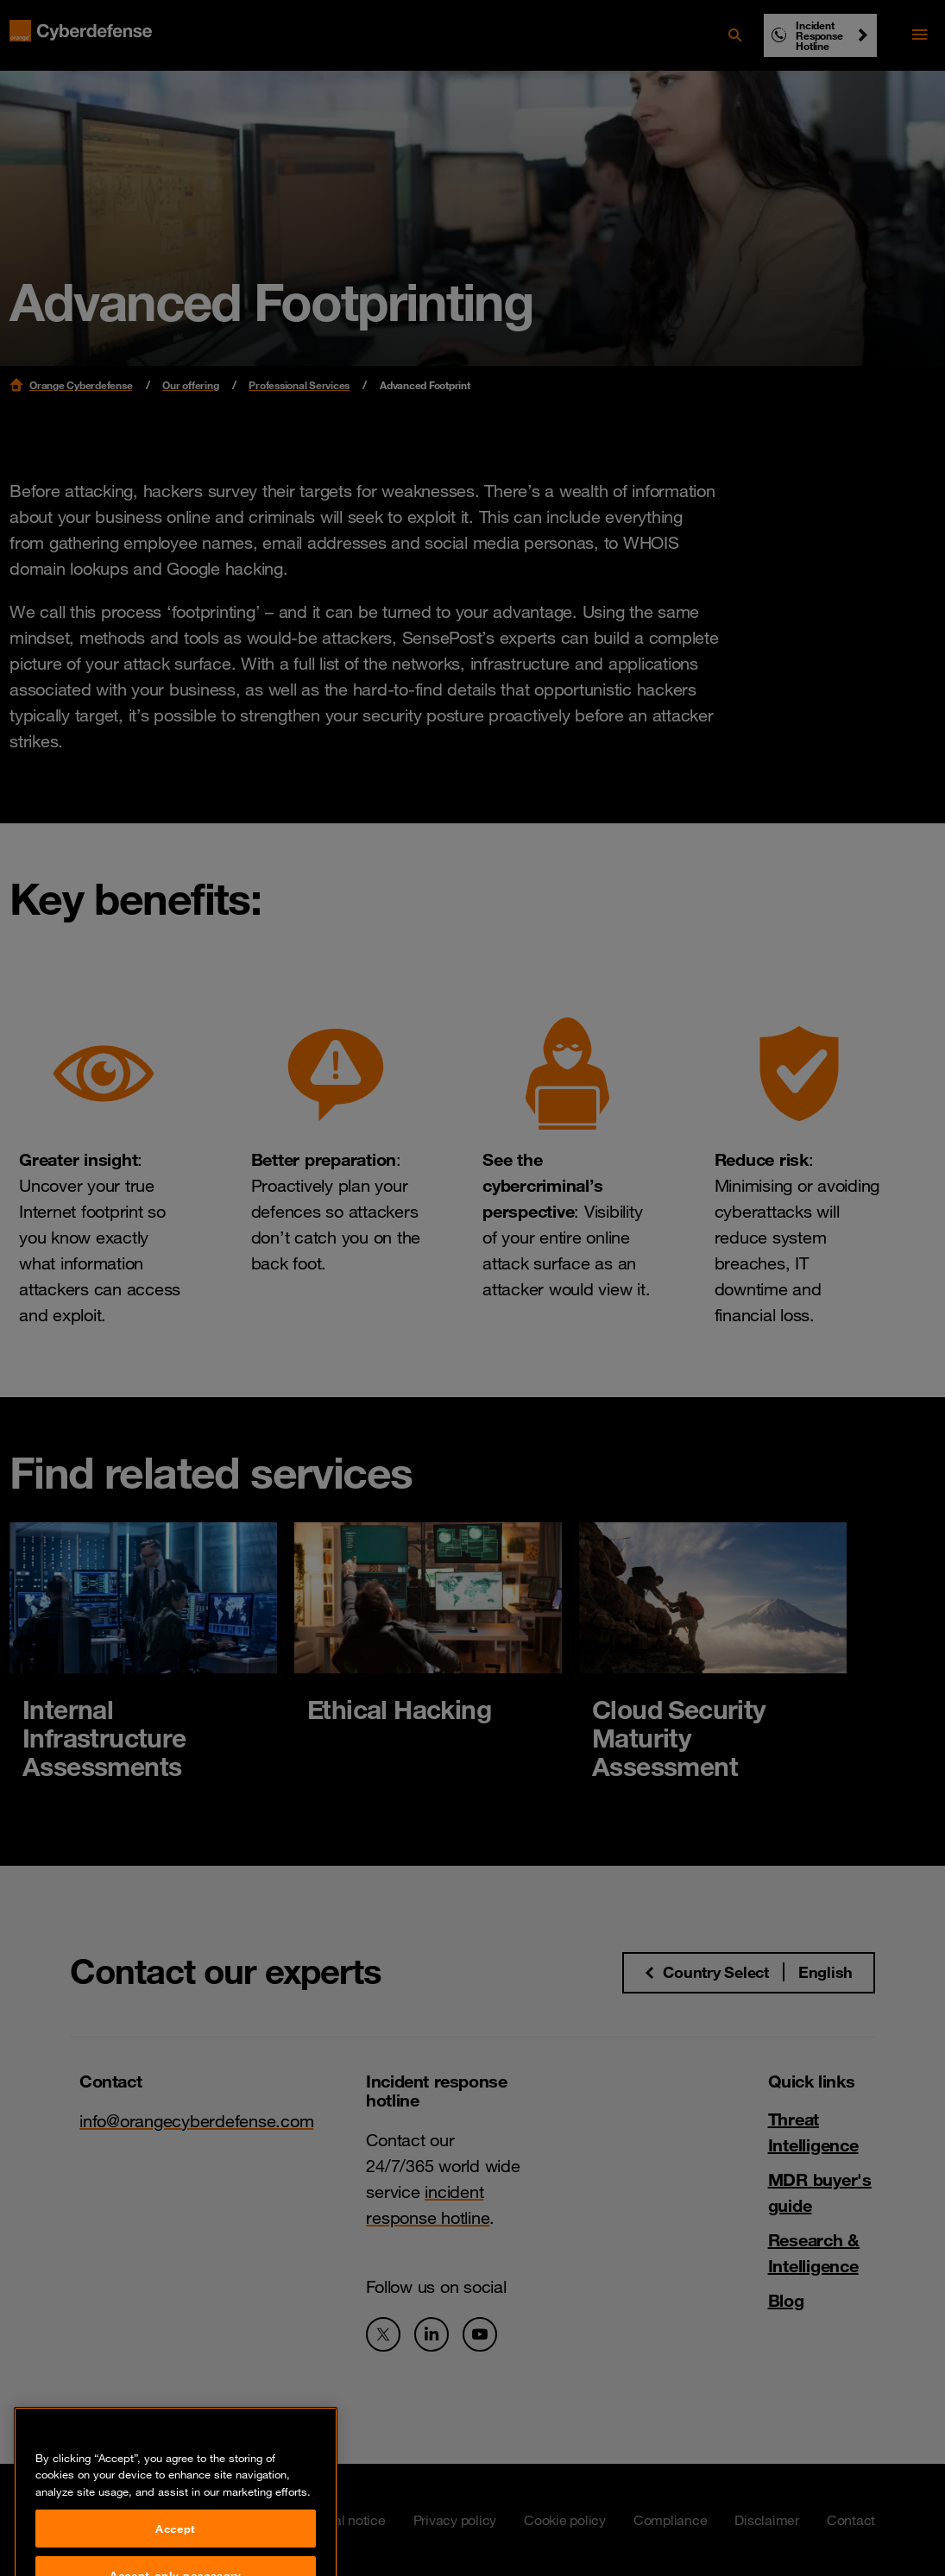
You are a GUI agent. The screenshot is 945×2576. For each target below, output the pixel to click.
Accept (175, 2551)
